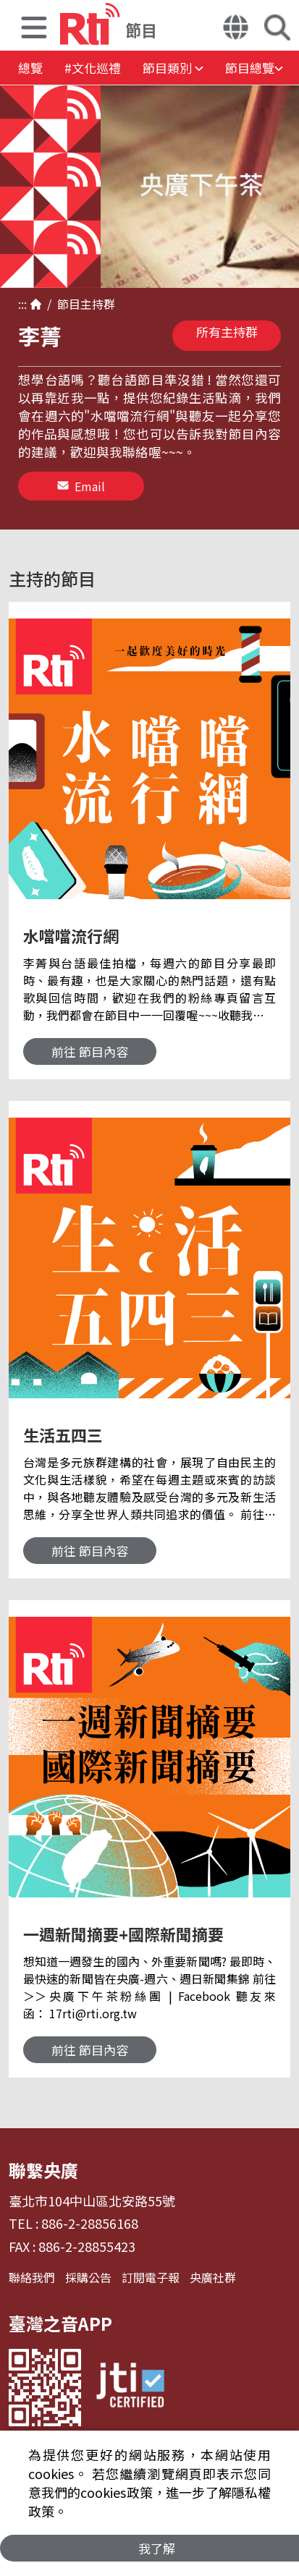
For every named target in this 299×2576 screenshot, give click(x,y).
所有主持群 (227, 332)
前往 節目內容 (89, 1051)
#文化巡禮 (92, 68)
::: (22, 304)
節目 (65, 304)
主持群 (97, 304)
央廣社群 (213, 2277)
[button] (34, 29)
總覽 (30, 68)
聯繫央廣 (43, 2169)
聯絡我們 (32, 2277)
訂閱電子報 (151, 2277)
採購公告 (88, 2277)
